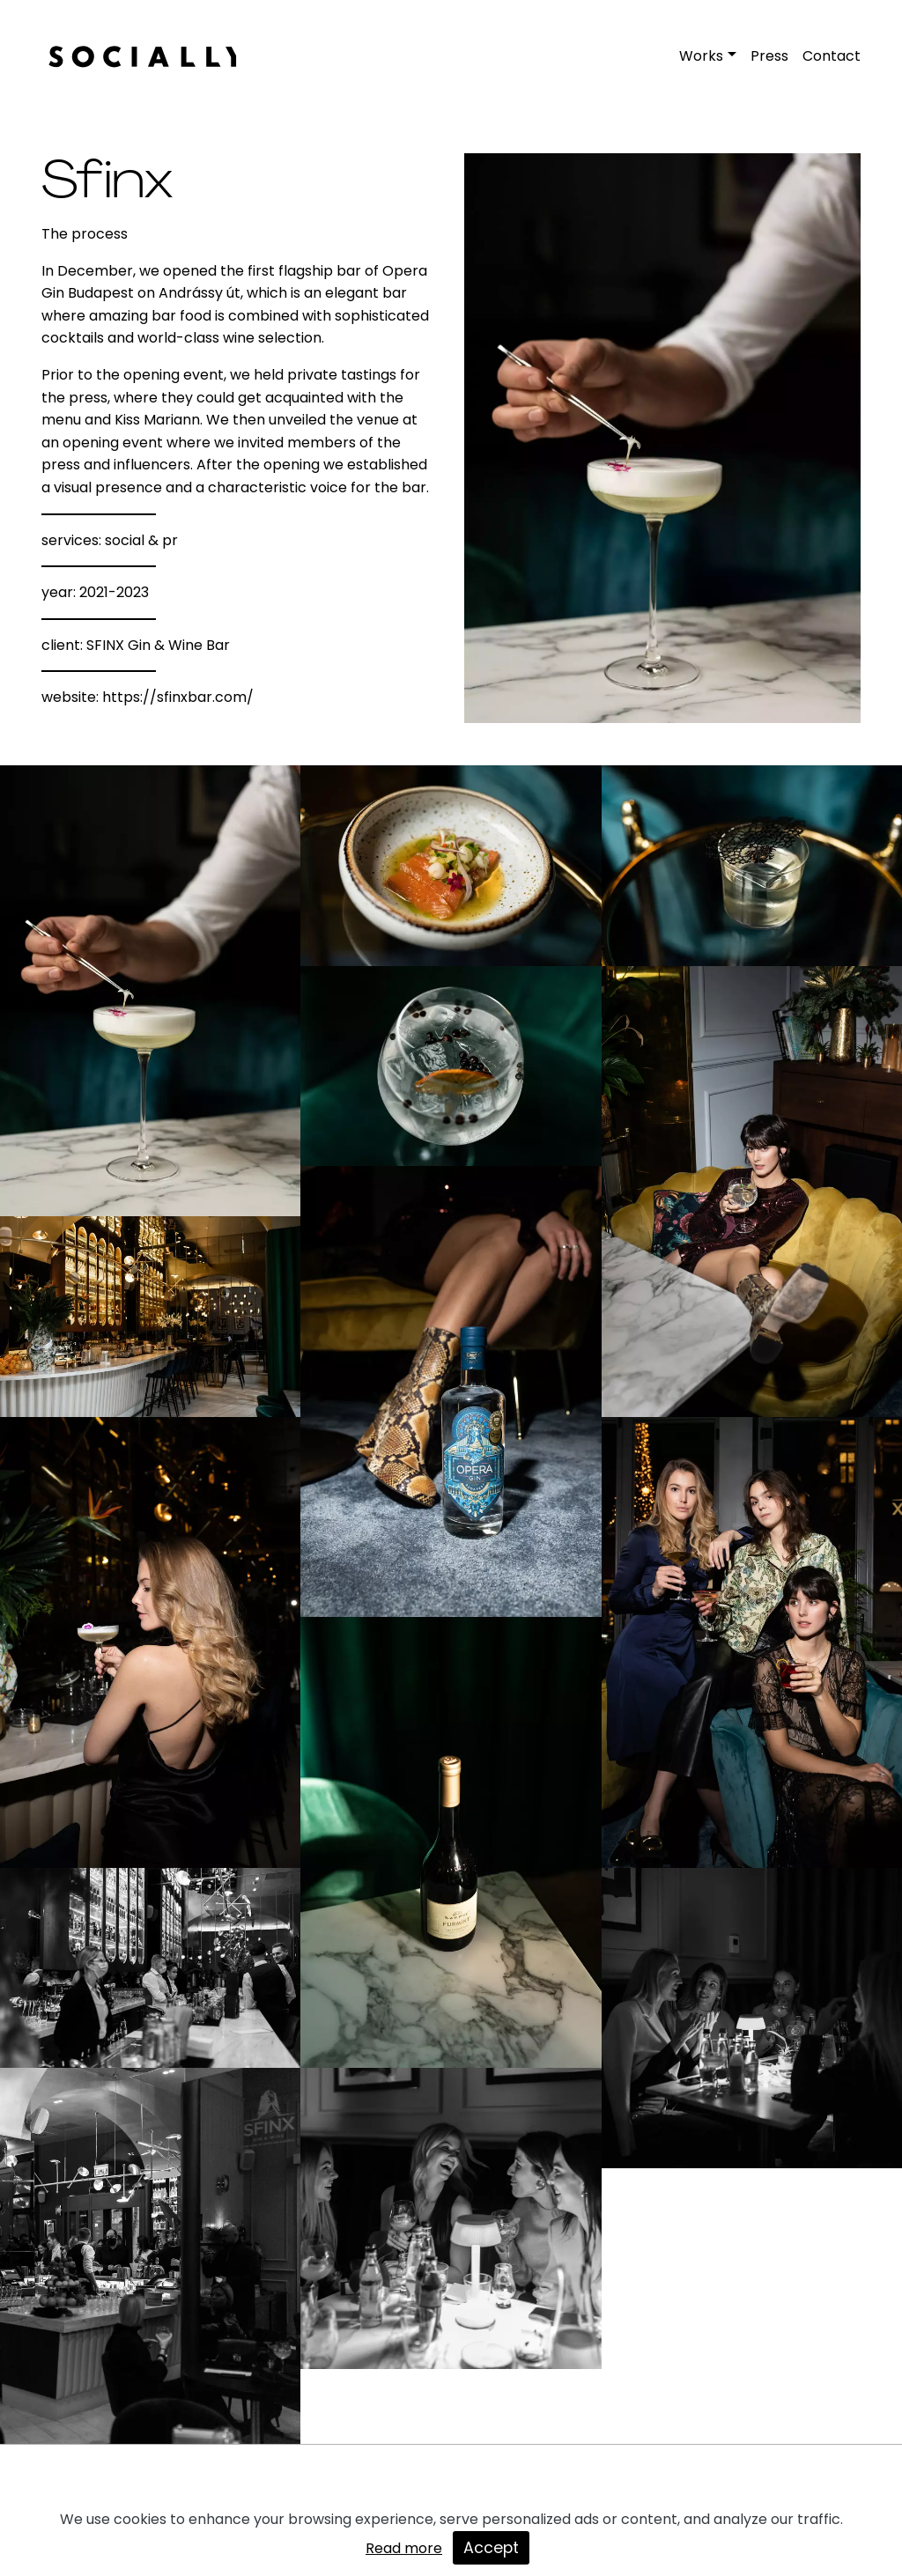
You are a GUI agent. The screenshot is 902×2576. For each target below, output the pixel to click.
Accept (491, 2547)
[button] (707, 56)
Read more (404, 2548)
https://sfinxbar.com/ (178, 697)
